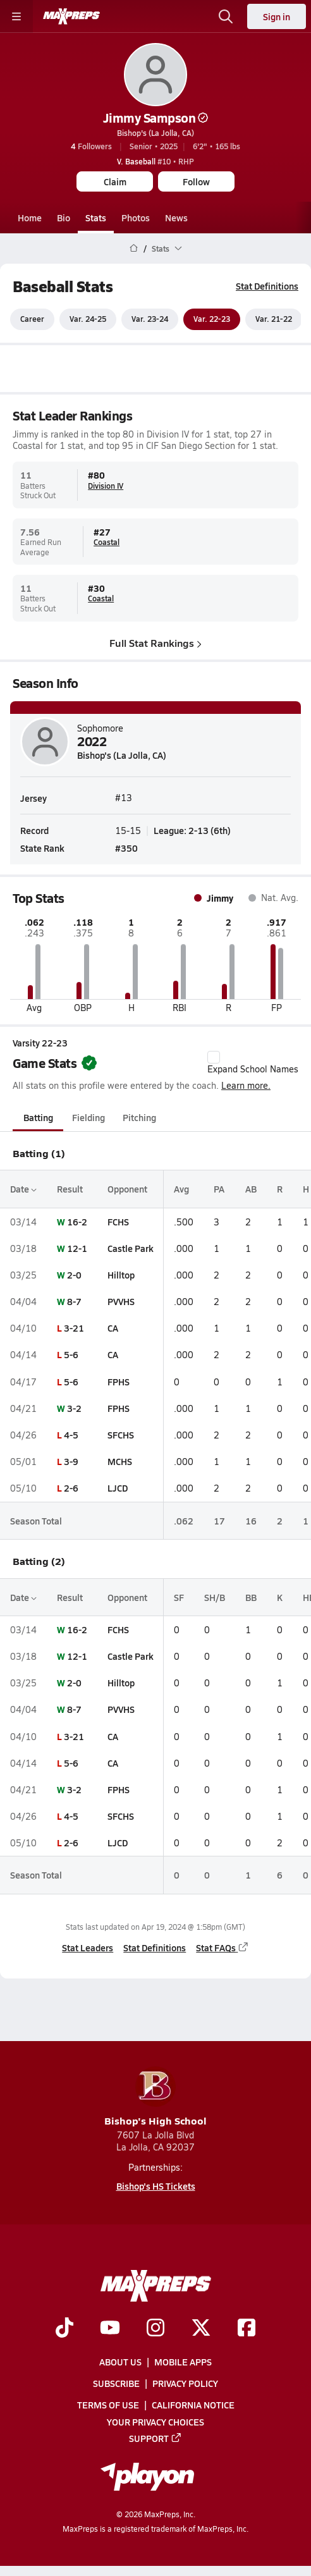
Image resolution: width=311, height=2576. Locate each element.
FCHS (118, 1221)
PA (219, 1189)
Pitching (139, 1118)
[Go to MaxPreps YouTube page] (110, 2328)
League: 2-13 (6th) (192, 831)
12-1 (77, 1248)
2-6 (71, 1488)
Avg (181, 1189)
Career (32, 319)
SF (179, 1597)
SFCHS (120, 1434)
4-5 (71, 1434)
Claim (115, 181)
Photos (135, 217)
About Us (120, 2361)
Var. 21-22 (273, 319)
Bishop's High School (155, 2097)
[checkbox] (213, 1057)
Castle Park (130, 1248)
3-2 (74, 1408)
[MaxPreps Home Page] (133, 248)
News (176, 217)
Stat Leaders (87, 1947)
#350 (126, 848)
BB (251, 1597)
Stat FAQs (222, 1947)
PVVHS (121, 1301)
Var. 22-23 (211, 319)
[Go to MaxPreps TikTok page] (64, 2328)
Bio (63, 217)
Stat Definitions (267, 285)
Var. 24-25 (88, 319)
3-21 (74, 1328)
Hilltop (121, 1274)
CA (112, 1328)
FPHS (118, 1381)
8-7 (74, 1301)
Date (23, 1189)
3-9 (71, 1461)
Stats (95, 217)
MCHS (119, 1461)
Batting (38, 1118)
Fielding (88, 1118)
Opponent (127, 1189)
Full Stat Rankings (155, 642)
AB (251, 1189)
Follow (196, 181)
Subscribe (116, 2383)
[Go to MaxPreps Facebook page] (246, 2328)
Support (155, 2437)
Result (70, 1189)
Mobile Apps (183, 2361)
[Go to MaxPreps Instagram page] (155, 2328)
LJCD (117, 1488)
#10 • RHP (155, 161)
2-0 (74, 1274)
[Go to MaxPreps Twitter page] (201, 2328)
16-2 (77, 1221)
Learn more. (246, 1085)
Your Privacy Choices (155, 2421)
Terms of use (108, 2404)
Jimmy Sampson (156, 117)
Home (30, 217)
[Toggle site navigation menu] (16, 16)
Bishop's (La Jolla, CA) (155, 133)
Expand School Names (252, 1063)
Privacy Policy (185, 2383)
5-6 (71, 1355)
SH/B (214, 1597)
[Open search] (225, 16)
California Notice (193, 2404)
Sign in (276, 16)
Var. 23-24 (149, 319)
